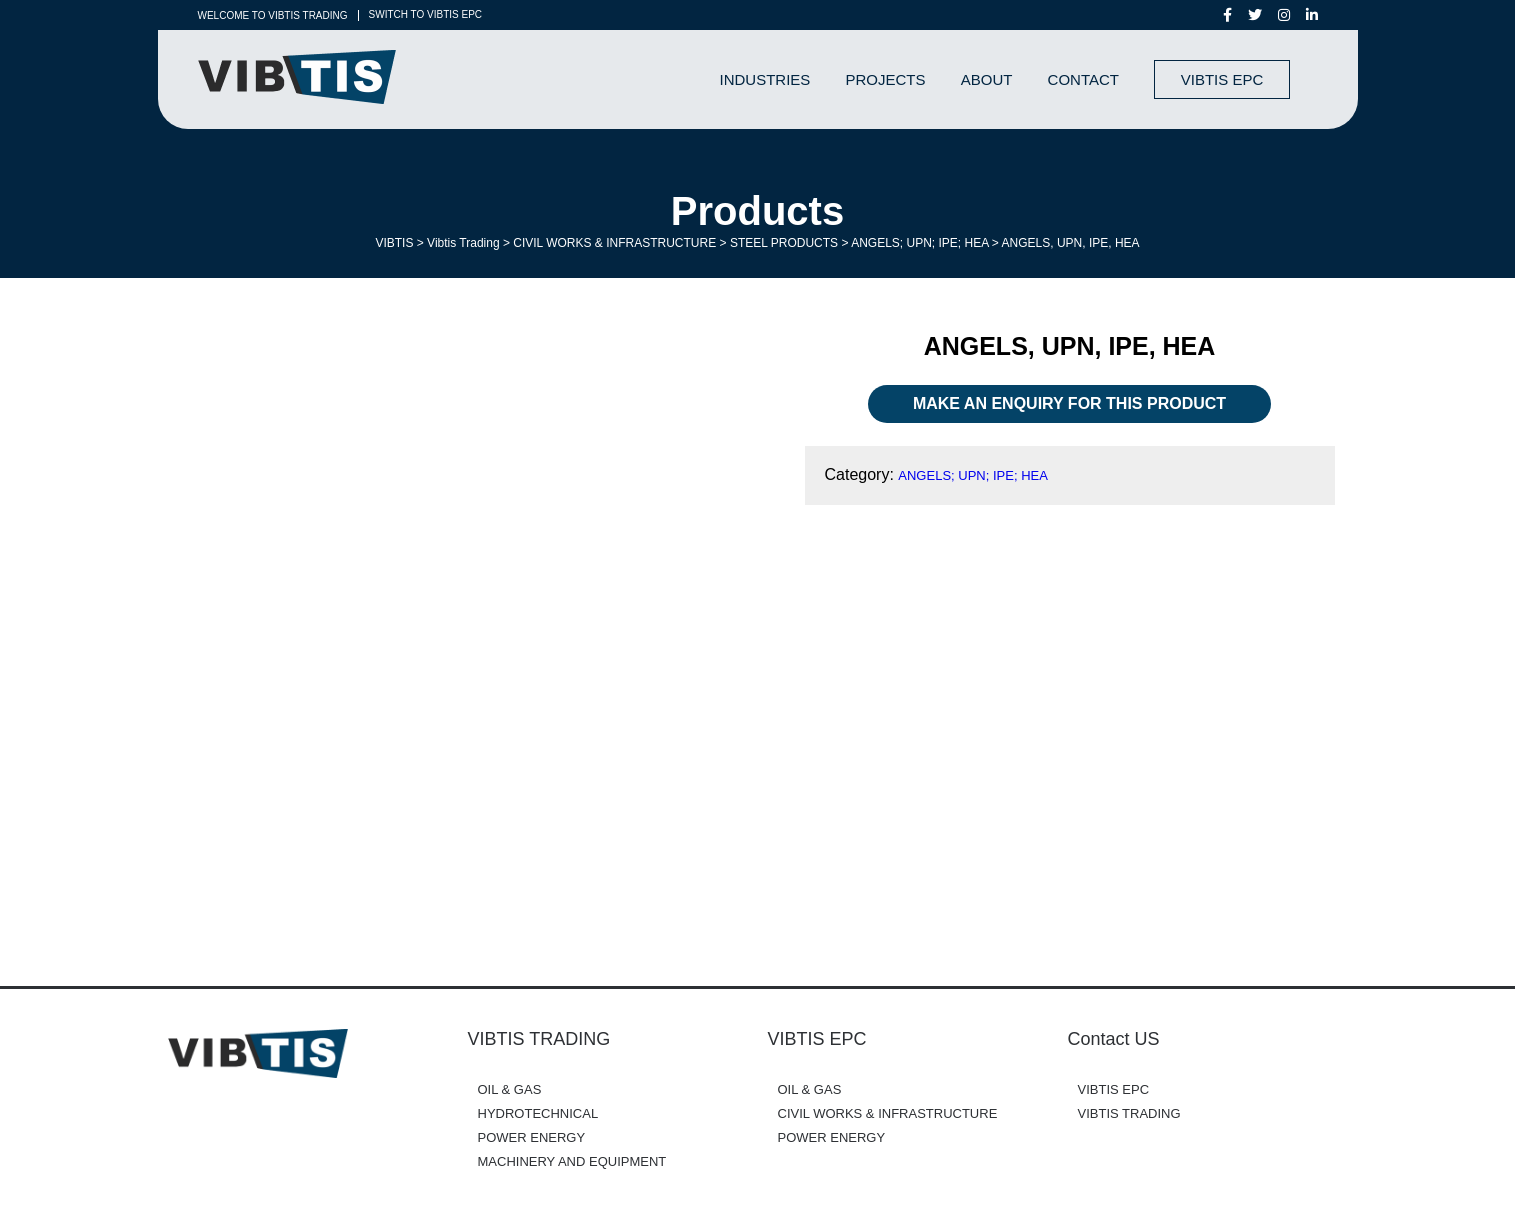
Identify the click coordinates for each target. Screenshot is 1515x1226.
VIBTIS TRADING (1129, 1113)
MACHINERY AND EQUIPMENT (572, 1161)
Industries (765, 79)
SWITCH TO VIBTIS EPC (426, 15)
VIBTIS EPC (1222, 79)
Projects (886, 79)
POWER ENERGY (532, 1137)
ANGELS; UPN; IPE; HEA (973, 475)
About (987, 79)
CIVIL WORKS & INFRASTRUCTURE (888, 1113)
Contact (1083, 79)
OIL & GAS (510, 1089)
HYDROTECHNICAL (538, 1113)
